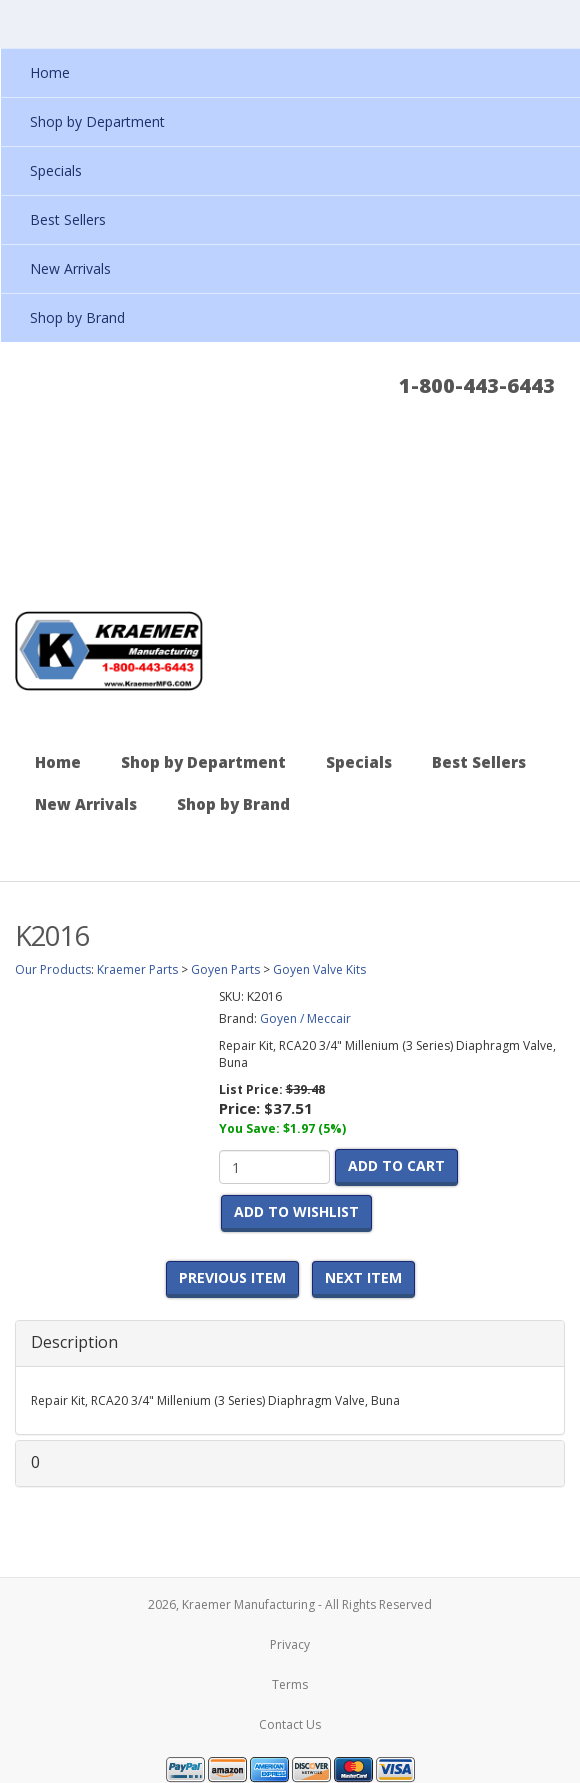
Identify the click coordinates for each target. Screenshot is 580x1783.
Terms (290, 1684)
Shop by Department (203, 762)
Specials (359, 762)
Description (74, 1342)
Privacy (290, 1644)
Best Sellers (479, 762)
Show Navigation (556, 23)
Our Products (53, 969)
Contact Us (290, 1724)
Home (58, 762)
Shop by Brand (233, 804)
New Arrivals (86, 804)
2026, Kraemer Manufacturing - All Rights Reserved (290, 1604)
